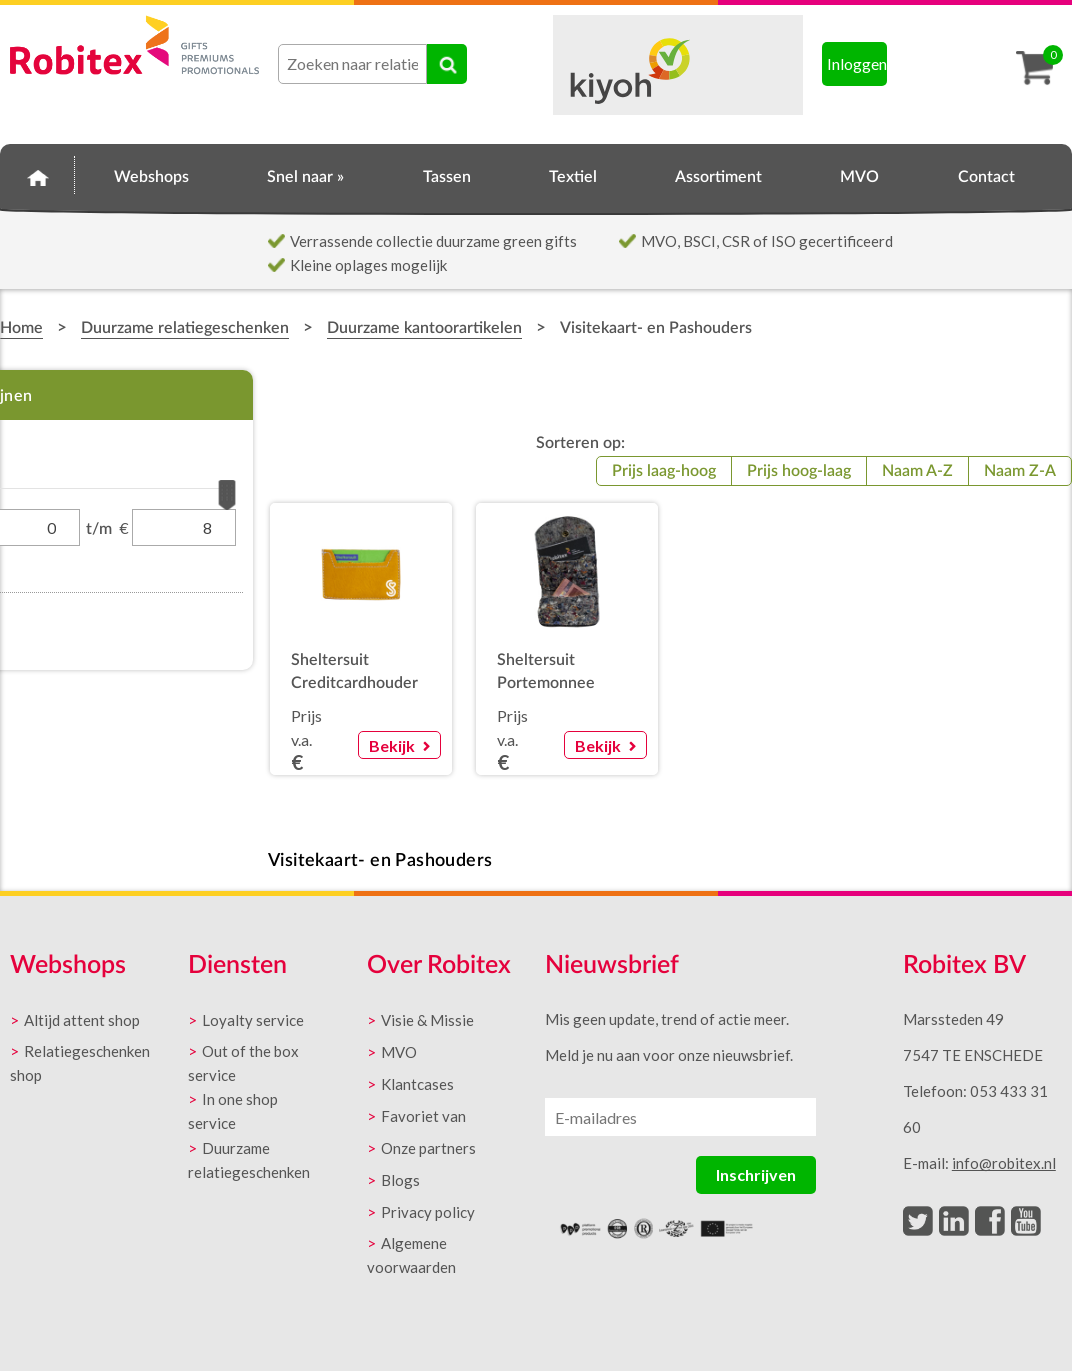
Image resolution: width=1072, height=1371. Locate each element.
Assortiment (718, 177)
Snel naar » (305, 177)
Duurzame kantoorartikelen (424, 328)
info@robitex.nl (1004, 1163)
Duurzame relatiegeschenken (185, 328)
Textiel (573, 177)
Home (37, 174)
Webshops (151, 177)
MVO (859, 177)
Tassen (447, 177)
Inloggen (857, 63)
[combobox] (352, 64)
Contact (986, 177)
